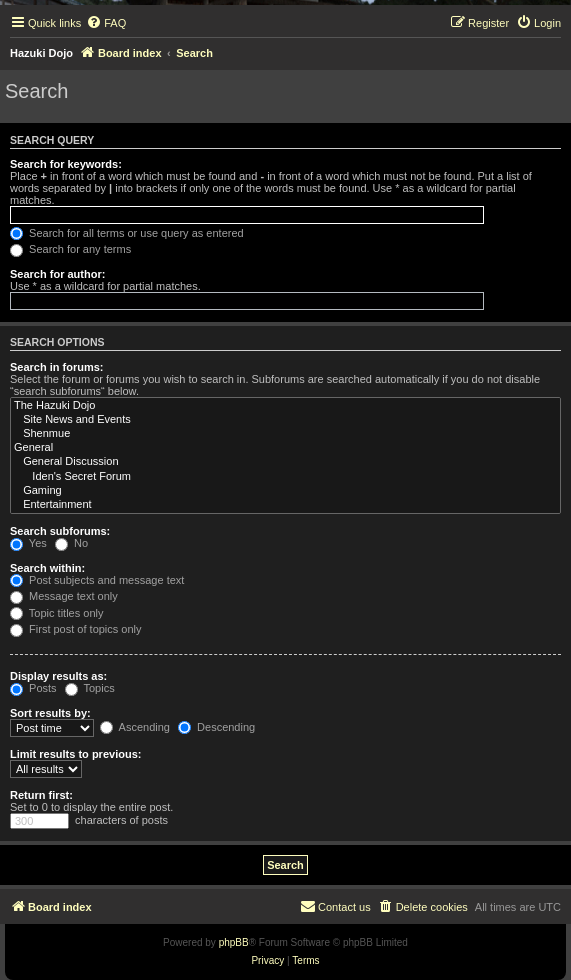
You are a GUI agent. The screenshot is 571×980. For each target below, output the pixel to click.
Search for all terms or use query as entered (127, 233)
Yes (28, 543)
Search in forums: (57, 367)
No (71, 543)
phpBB (234, 942)
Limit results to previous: (75, 754)
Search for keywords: (66, 164)
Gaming (285, 491)
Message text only (64, 596)
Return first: (41, 795)
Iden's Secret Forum (285, 477)
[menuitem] (106, 23)
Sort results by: (50, 713)
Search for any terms (70, 249)
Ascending (135, 727)
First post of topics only (76, 629)
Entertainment (285, 505)
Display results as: (58, 676)
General (285, 448)
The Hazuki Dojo (285, 406)
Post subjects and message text (97, 580)
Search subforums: (60, 531)
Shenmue (285, 434)
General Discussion (285, 462)
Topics (90, 688)
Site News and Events (285, 420)
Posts (33, 688)
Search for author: (57, 274)
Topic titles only (56, 613)
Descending (216, 727)
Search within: (47, 568)
